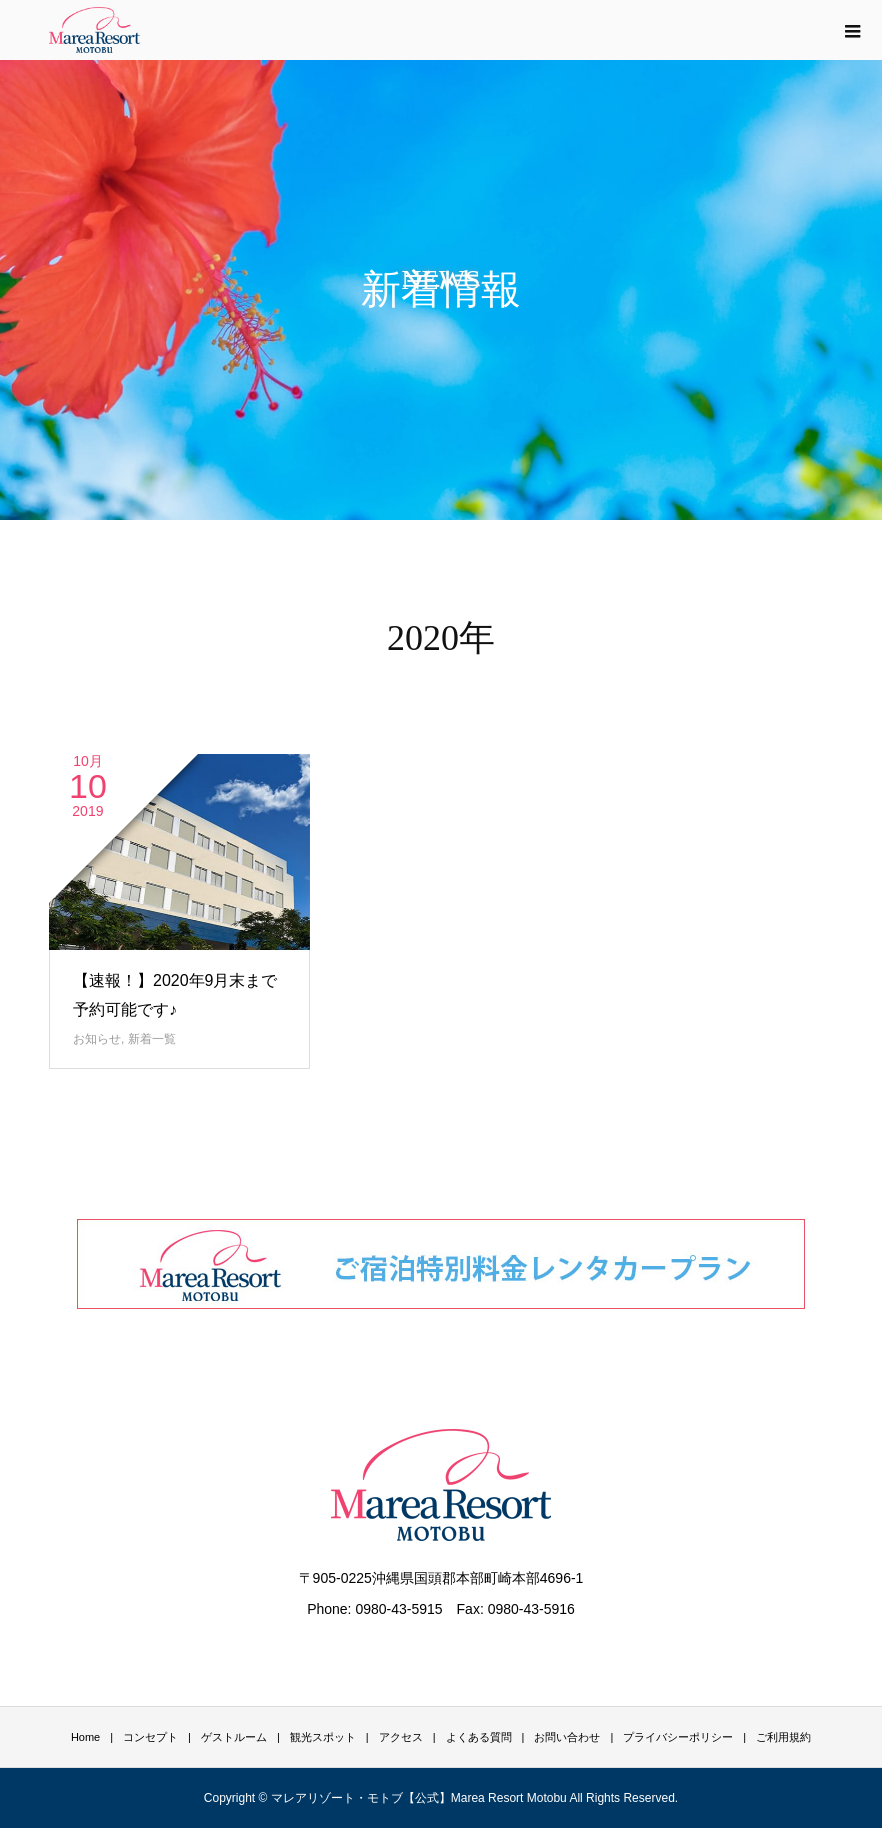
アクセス (401, 1737)
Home (85, 1737)
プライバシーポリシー (678, 1737)
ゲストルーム (234, 1737)
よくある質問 (479, 1737)
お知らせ (97, 1039)
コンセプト (150, 1737)
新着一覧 (152, 1039)
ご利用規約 (783, 1737)
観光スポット (323, 1737)
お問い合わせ (567, 1737)
